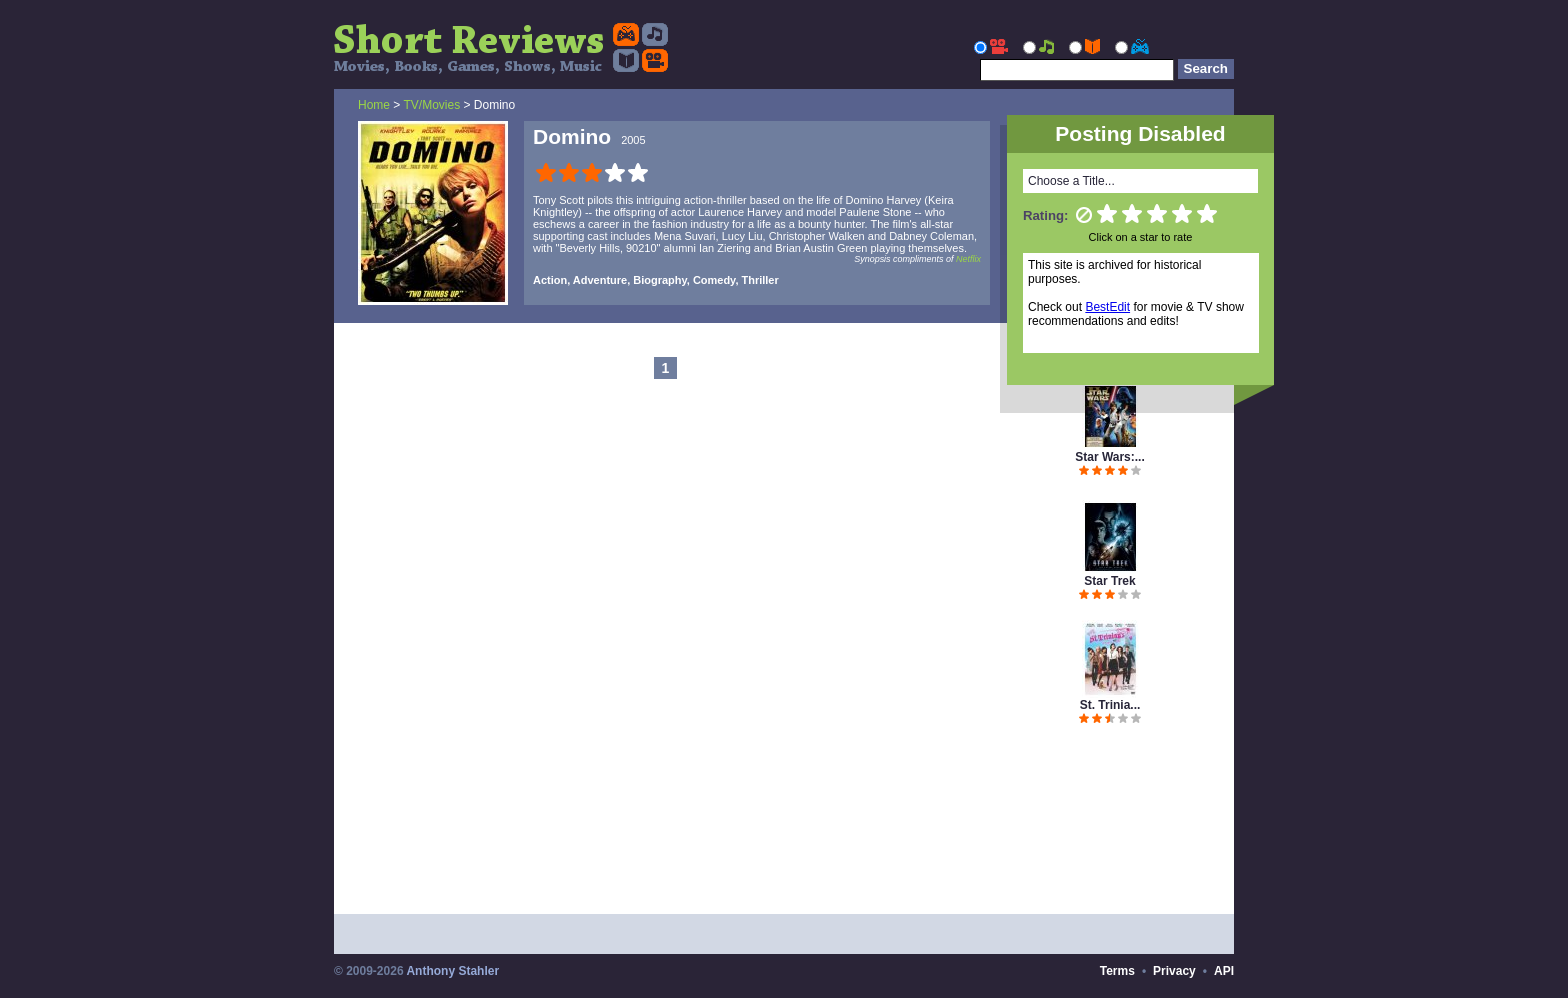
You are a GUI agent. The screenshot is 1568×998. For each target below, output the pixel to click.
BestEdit (1107, 307)
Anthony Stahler (452, 971)
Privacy (1174, 971)
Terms (1117, 971)
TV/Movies (431, 105)
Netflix (968, 259)
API (1224, 971)
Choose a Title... (1071, 181)
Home (374, 105)
